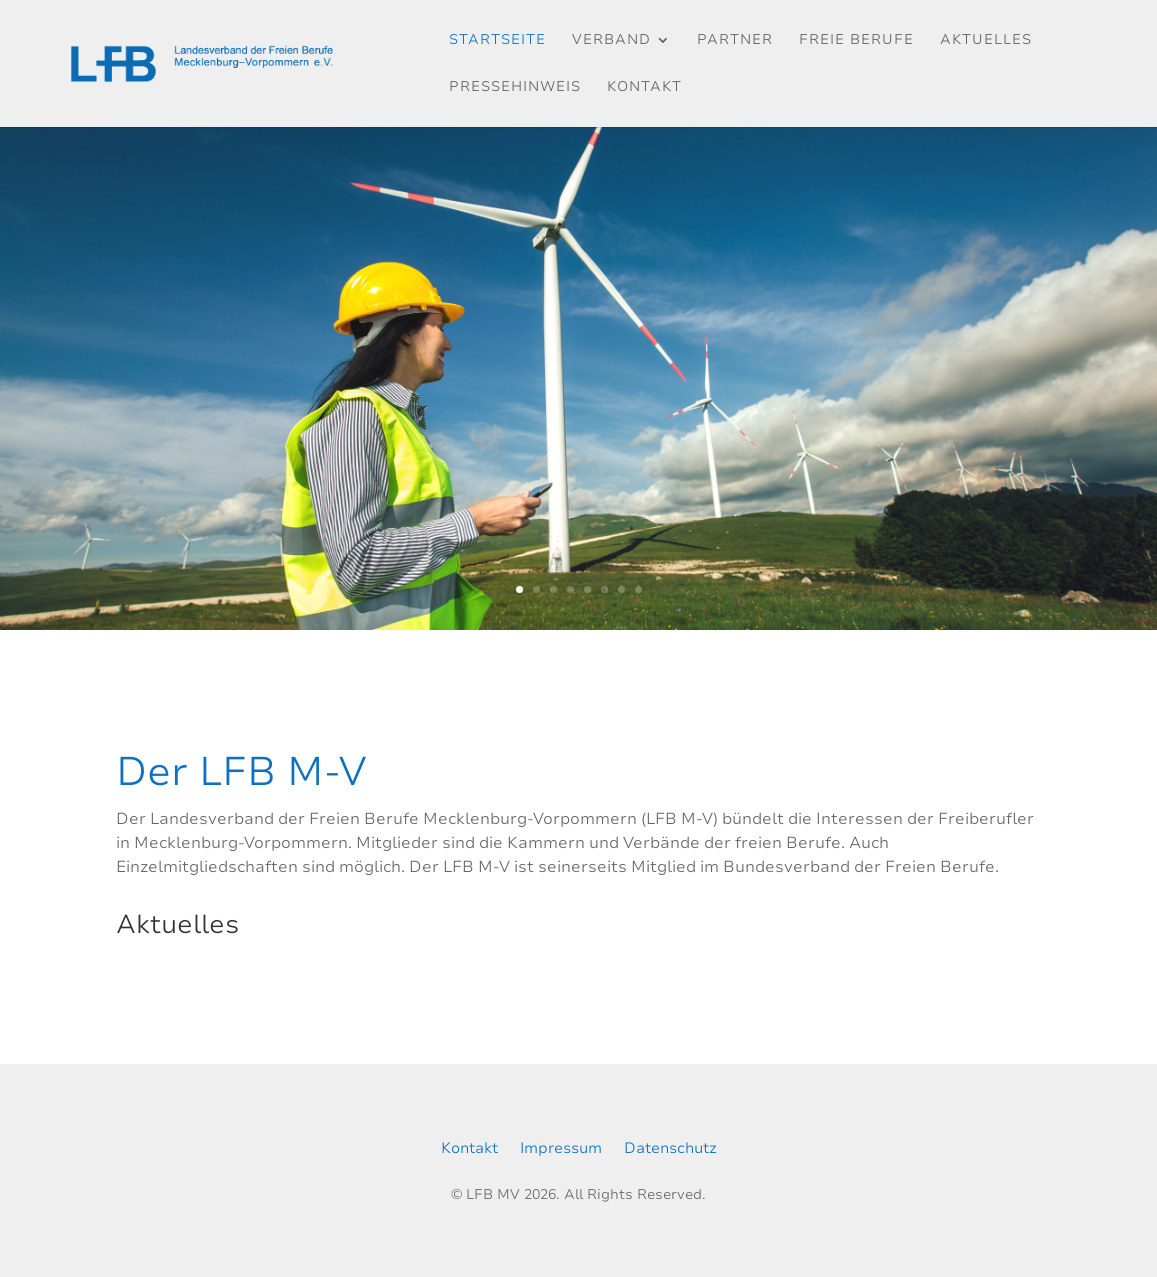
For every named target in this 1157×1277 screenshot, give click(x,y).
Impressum (561, 1149)
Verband (611, 41)
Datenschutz (670, 1149)
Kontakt (644, 88)
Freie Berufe (856, 41)
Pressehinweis (515, 88)
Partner (735, 41)
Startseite (497, 41)
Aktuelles (986, 41)
